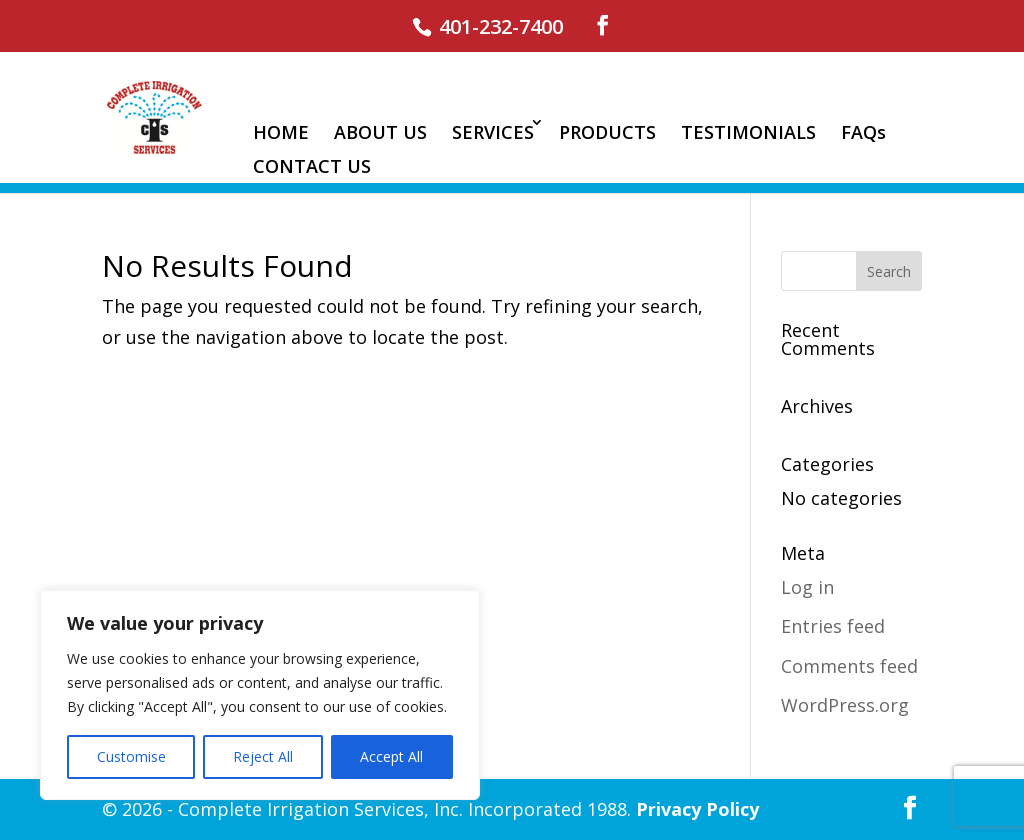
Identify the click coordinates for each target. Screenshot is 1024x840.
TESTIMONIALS (748, 132)
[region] (260, 695)
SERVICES (493, 132)
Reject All (263, 756)
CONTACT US (312, 166)
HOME (281, 132)
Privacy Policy (697, 809)
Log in (807, 587)
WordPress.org (845, 705)
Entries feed (833, 626)
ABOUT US (380, 132)
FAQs (863, 132)
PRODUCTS (607, 132)
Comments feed (849, 666)
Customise (131, 756)
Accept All (391, 756)
